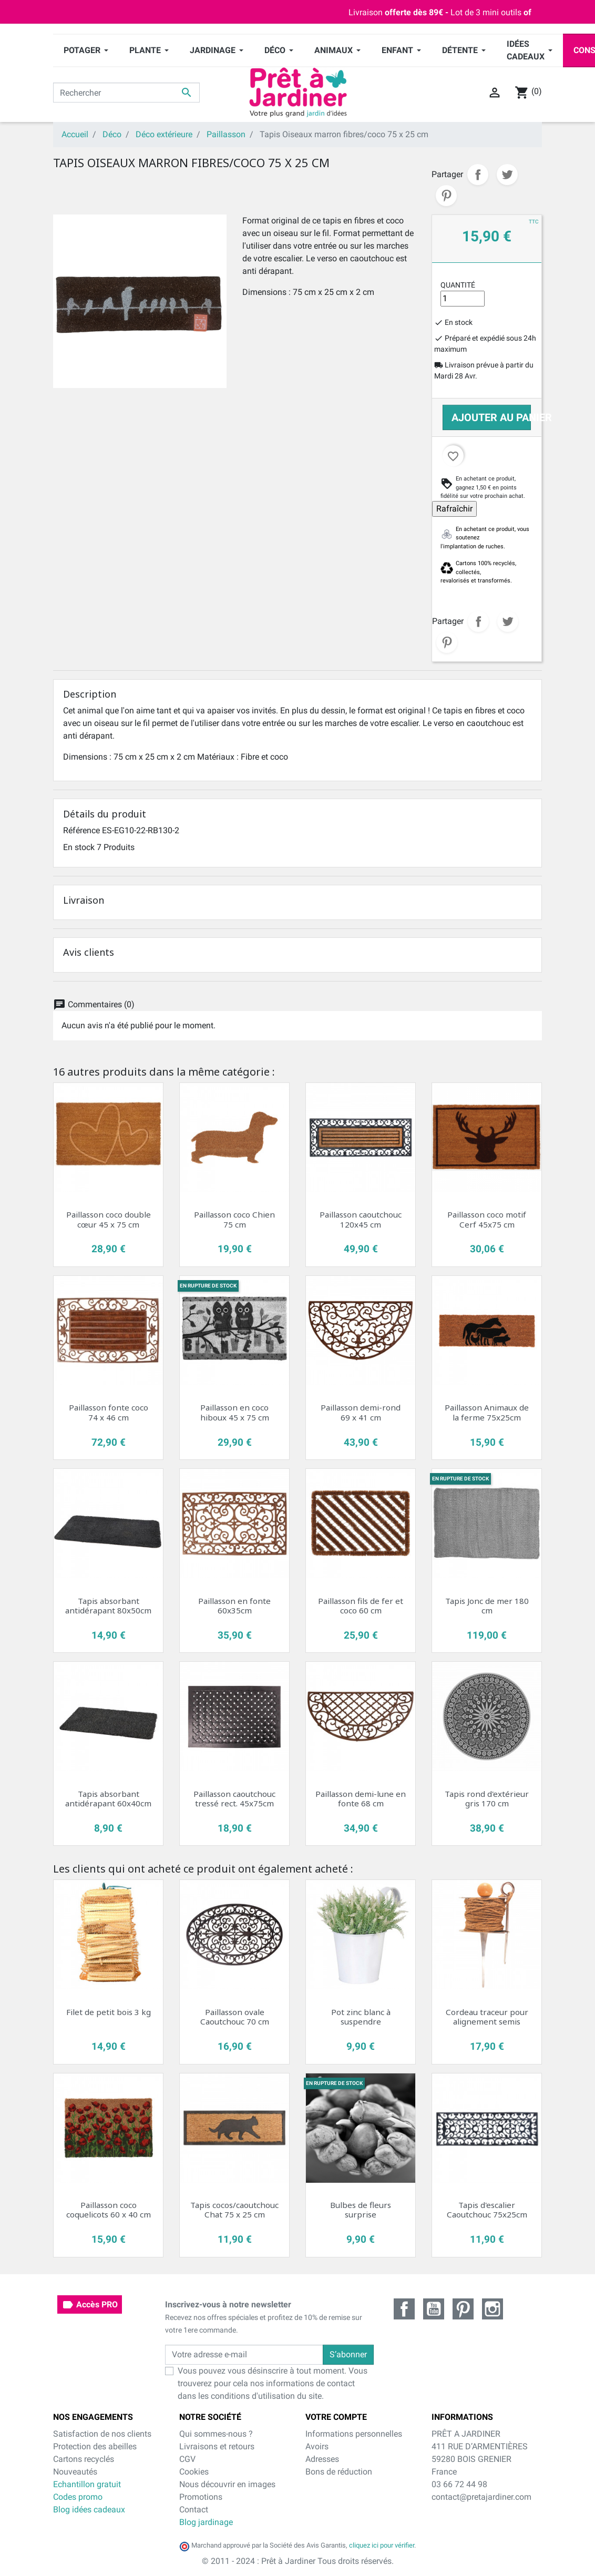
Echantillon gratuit (87, 2484)
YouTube (433, 2308)
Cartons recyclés (83, 2459)
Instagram (492, 2308)
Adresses (322, 2459)
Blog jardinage (206, 2522)
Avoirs (317, 2446)
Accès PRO (89, 2304)
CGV (187, 2459)
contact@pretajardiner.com (481, 2497)
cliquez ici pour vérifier (381, 2545)
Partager (477, 174)
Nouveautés (75, 2472)
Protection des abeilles (95, 2446)
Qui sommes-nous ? (216, 2434)
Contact (193, 2509)
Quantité (457, 285)
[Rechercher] (126, 93)
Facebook (404, 2308)
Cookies (194, 2472)
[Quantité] (462, 298)
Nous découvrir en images (227, 2484)
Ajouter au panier (491, 417)
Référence (81, 830)
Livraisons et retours (216, 2446)
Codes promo (77, 2497)
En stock (79, 847)
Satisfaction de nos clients (102, 2434)
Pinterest (446, 195)
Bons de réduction (338, 2472)
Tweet (507, 174)
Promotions (200, 2497)
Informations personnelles (353, 2434)
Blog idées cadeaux (89, 2509)
